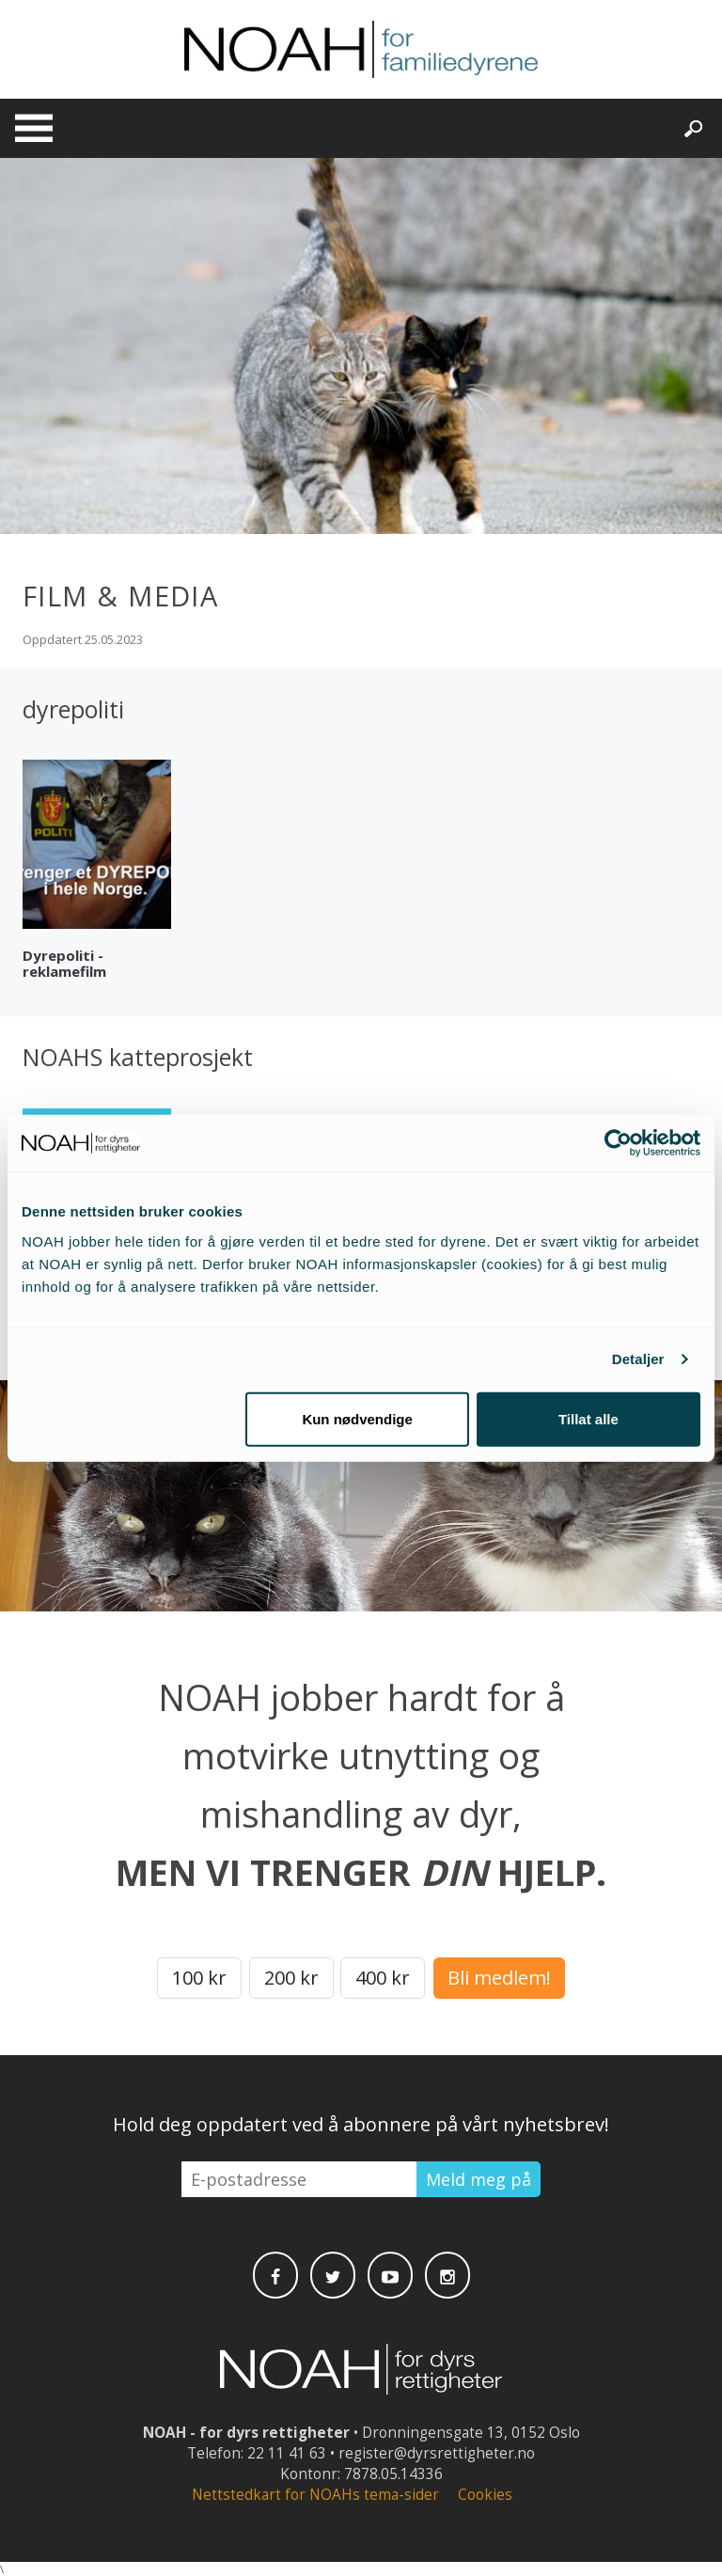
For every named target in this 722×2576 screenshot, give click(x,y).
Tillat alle (588, 1418)
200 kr (291, 1977)
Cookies (485, 2495)
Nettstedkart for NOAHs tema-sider (315, 2495)
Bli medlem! (499, 1977)
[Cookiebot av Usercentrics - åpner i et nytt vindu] (618, 1143)
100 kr (199, 1977)
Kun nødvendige (357, 1418)
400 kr (382, 1977)
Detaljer (638, 1359)
